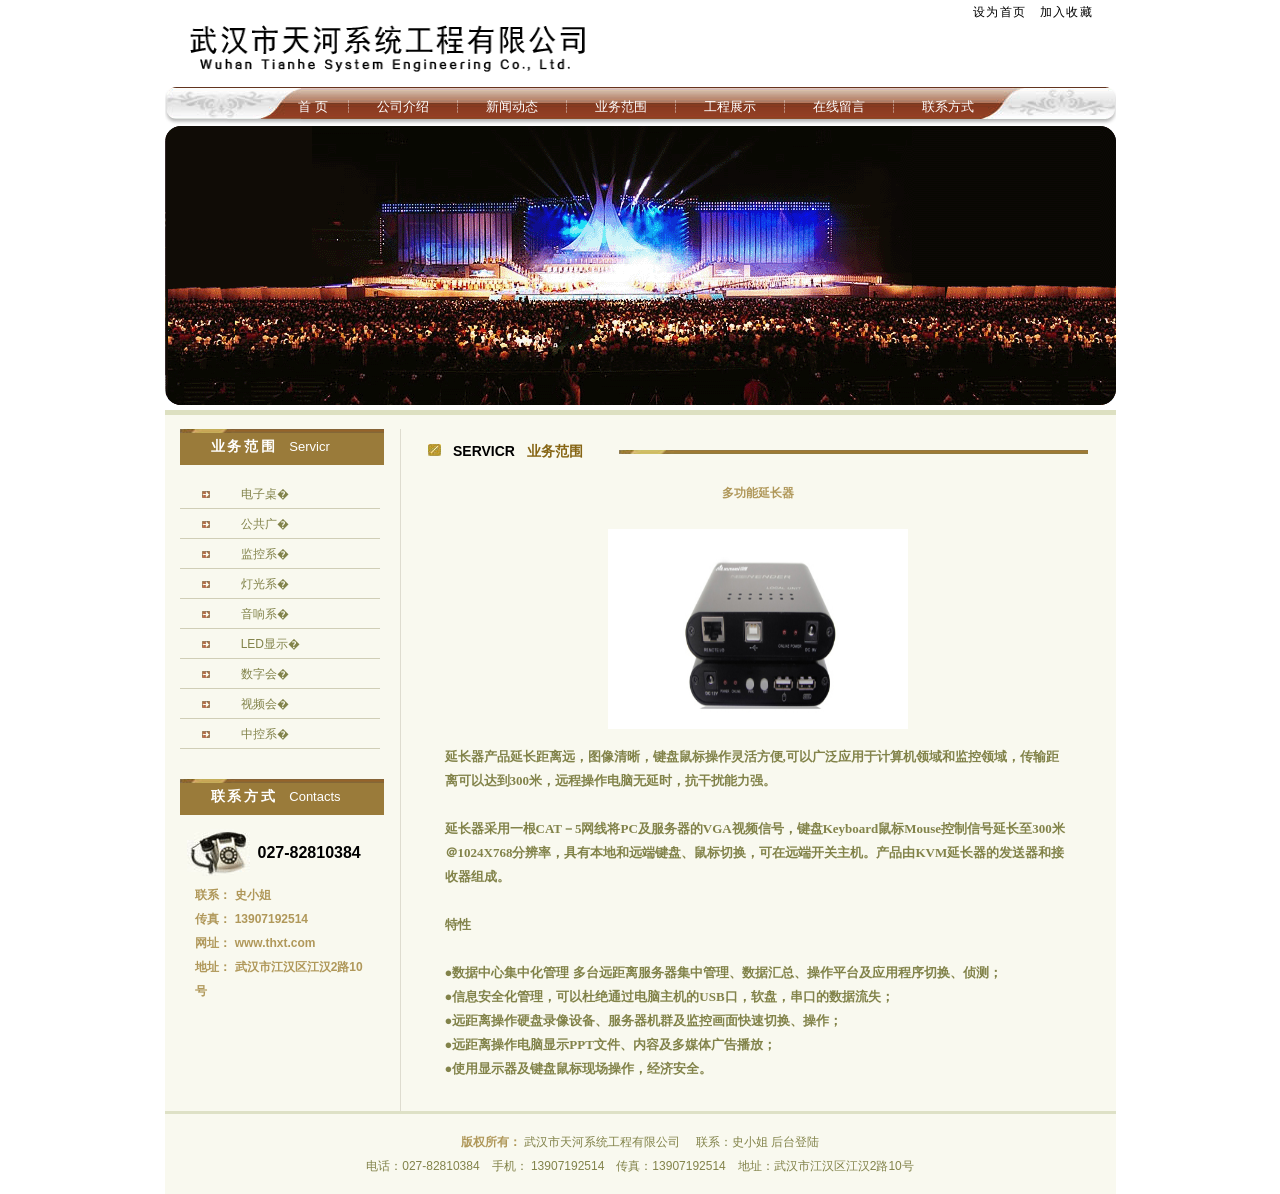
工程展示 (730, 106)
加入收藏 (1066, 12)
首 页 (313, 106)
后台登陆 (795, 1142)
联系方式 (948, 106)
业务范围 (621, 106)
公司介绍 (403, 106)
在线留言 (839, 106)
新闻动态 (512, 106)
